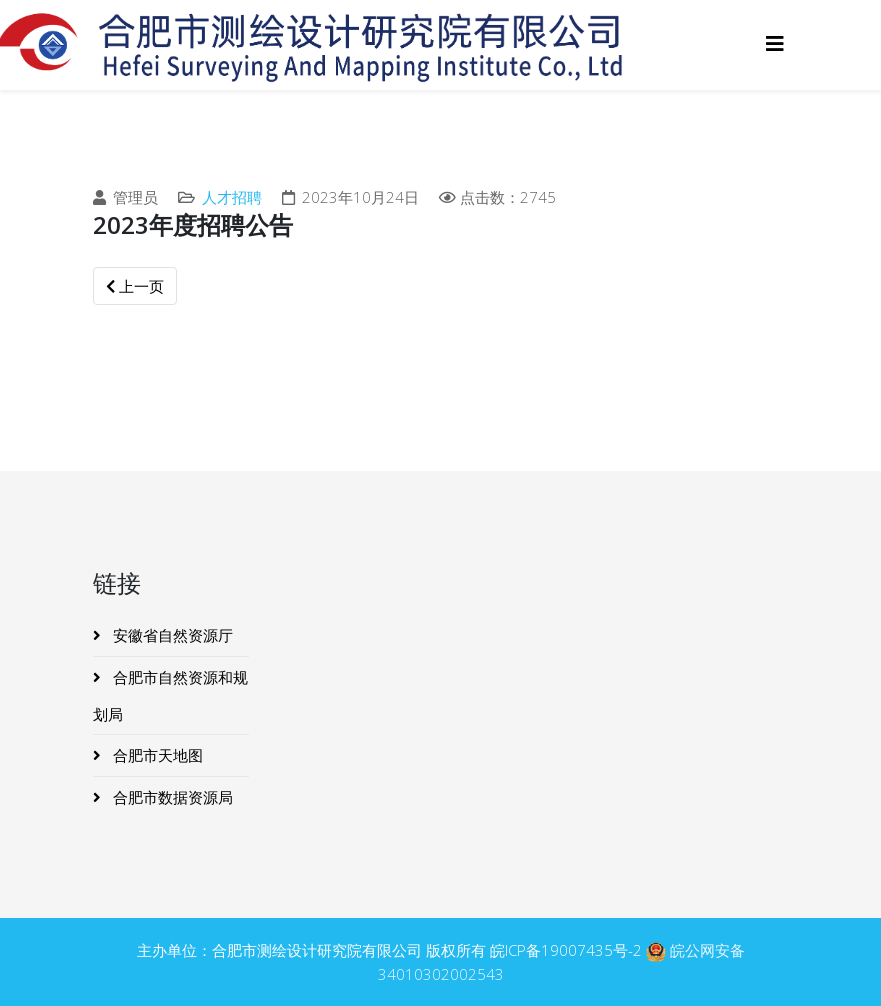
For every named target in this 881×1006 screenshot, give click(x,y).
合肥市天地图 (156, 755)
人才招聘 (232, 197)
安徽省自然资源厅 (171, 635)
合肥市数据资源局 (171, 797)
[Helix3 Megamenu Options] (775, 43)
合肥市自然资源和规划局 (170, 695)
